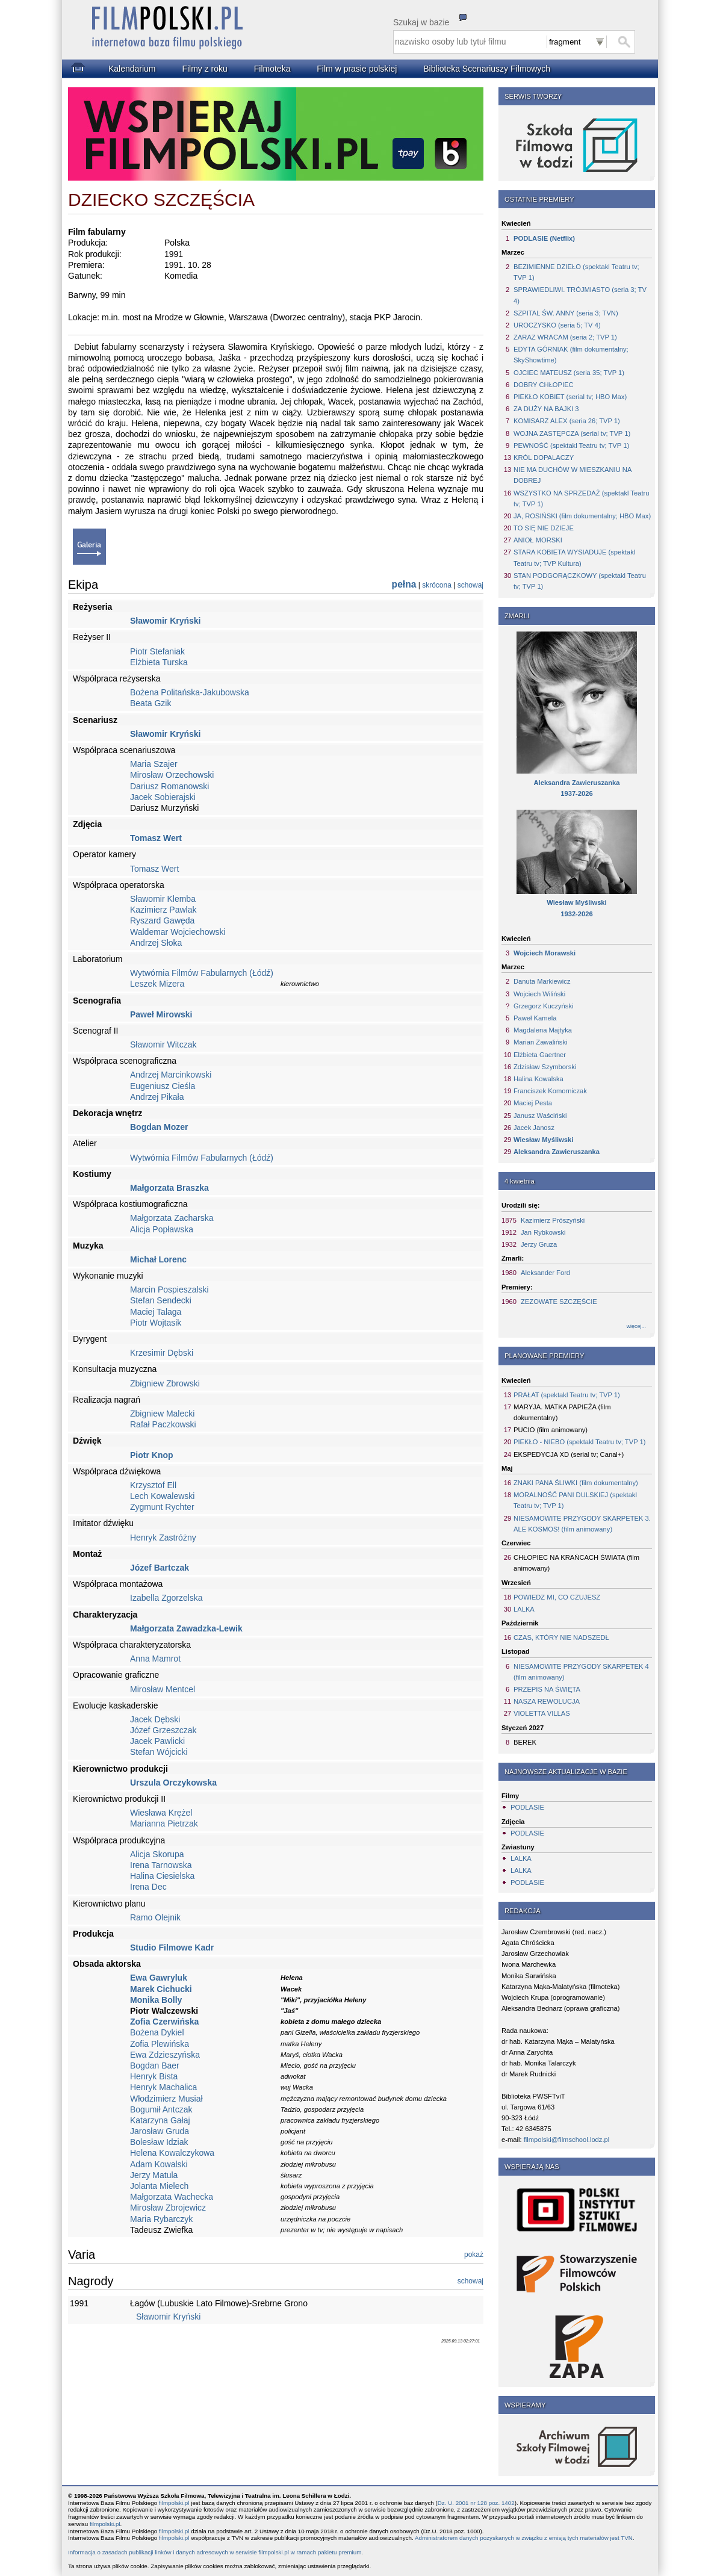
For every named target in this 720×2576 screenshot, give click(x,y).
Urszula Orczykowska (173, 1782)
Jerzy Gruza (539, 1244)
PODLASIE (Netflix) (544, 238)
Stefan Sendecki (160, 1300)
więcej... (636, 1326)
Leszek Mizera (157, 984)
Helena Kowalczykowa (172, 2153)
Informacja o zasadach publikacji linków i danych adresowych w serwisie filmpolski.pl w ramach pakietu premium (214, 2552)
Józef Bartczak (159, 1567)
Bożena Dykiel (157, 2032)
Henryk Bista (154, 2076)
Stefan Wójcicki (159, 1752)
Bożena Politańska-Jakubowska (189, 692)
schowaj (470, 585)
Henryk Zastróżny (163, 1537)
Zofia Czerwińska (164, 2021)
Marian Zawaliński (541, 1042)
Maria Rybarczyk (161, 2219)
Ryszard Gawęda (162, 920)
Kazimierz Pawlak (163, 909)
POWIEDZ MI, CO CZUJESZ (557, 1597)
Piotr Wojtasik (155, 1322)
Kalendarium (132, 68)
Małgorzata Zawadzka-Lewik (186, 1628)
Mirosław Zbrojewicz (168, 2207)
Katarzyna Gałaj (160, 2120)
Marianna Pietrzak (164, 1823)
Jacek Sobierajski (163, 797)
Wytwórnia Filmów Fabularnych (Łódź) (201, 973)
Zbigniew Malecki (162, 1413)
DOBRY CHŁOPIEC (544, 384)
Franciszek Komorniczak (550, 1090)
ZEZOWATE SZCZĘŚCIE (559, 1301)
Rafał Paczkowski (163, 1424)
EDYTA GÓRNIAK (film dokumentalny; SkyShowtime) (571, 355)
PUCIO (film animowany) (551, 1429)
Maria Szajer (154, 764)
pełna (404, 584)
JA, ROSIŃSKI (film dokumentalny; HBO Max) (582, 516)
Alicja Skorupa (157, 1854)
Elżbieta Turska (159, 662)
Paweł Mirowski (161, 1014)
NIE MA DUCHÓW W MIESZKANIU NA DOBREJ (573, 475)
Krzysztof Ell (153, 1485)
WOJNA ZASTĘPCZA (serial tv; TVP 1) (572, 433)
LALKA (524, 1609)
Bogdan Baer (154, 2065)
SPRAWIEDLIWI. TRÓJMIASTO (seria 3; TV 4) (580, 295)
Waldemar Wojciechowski (178, 932)
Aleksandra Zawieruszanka (557, 1151)
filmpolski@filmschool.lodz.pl (567, 2139)
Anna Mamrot (155, 1658)
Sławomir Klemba (163, 899)
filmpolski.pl (174, 2503)
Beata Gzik (150, 703)
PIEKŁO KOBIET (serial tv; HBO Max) (570, 396)
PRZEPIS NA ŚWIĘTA (547, 1689)
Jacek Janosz (534, 1127)
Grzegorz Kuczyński (543, 1006)
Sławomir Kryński (165, 620)
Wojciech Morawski (545, 953)
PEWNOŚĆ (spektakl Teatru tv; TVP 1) (571, 445)
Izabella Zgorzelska (166, 1598)
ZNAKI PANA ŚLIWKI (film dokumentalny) (576, 1482)
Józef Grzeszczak (163, 1730)
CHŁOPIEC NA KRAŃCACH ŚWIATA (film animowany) (576, 1563)
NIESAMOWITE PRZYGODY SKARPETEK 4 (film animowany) (581, 1672)
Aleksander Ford (545, 1272)
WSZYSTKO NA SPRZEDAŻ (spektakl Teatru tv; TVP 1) (581, 498)
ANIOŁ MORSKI (538, 540)
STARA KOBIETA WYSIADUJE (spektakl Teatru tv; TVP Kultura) (574, 557)
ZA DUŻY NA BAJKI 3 (546, 408)
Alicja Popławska (161, 1229)
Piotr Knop (151, 1455)
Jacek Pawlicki (157, 1741)
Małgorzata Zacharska (172, 1218)
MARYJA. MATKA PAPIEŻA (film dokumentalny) (562, 1412)
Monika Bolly (156, 2000)
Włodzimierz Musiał (166, 2098)
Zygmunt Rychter (162, 1507)
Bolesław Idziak (159, 2142)
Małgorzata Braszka (169, 1188)
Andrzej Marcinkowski (170, 1074)
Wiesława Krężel (161, 1812)
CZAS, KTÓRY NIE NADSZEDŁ (561, 1637)
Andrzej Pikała (157, 1097)
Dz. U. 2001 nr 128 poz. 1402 (476, 2503)
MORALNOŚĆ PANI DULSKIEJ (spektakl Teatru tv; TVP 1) (575, 1500)
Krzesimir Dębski (161, 1353)
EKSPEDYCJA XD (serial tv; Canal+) (569, 1454)
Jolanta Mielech (159, 2186)
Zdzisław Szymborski (545, 1066)
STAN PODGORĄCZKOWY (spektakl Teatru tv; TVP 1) (580, 581)
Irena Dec (148, 1887)
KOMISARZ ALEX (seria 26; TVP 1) (567, 420)
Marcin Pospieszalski (169, 1289)
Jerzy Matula (154, 2175)
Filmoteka (272, 68)
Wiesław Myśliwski (543, 1139)
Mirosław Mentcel (162, 1689)
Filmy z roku (204, 68)
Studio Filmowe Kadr (172, 1947)
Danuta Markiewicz (542, 981)
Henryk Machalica (163, 2087)
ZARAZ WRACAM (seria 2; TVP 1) (565, 337)
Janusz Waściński (540, 1115)
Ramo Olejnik (155, 1917)
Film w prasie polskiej (357, 68)
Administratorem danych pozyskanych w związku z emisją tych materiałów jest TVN (524, 2537)
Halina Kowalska (538, 1078)
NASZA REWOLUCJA (547, 1701)
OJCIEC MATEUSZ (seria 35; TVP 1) (569, 372)
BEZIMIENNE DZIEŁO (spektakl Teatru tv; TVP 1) (576, 272)
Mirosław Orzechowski (172, 775)
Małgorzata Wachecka (171, 2197)
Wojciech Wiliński (539, 994)
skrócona (437, 585)
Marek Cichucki (161, 1989)
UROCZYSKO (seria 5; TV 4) (557, 325)
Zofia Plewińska (159, 2044)
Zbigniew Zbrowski (165, 1383)
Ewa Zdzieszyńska (165, 2054)
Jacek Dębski (155, 1719)
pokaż (473, 2254)
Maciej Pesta (533, 1102)
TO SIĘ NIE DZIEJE (544, 528)
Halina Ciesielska (162, 1876)
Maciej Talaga (155, 1312)
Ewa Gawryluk (158, 1977)
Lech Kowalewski (162, 1496)
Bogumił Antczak (161, 2109)
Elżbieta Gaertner (540, 1054)
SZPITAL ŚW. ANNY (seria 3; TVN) (566, 313)
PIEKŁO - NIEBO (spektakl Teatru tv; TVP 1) (579, 1441)
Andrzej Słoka (156, 943)
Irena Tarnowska (160, 1865)
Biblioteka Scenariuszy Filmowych (486, 68)
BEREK (525, 1742)
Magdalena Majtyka (543, 1030)
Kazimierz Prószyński (553, 1220)
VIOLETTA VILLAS (542, 1713)
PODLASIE (527, 1807)
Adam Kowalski (159, 2164)
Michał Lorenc (158, 1259)
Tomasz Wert (156, 838)
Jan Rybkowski (543, 1232)
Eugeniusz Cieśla (162, 1086)
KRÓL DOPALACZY (544, 457)
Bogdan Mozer (159, 1127)
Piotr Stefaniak (157, 651)
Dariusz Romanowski (169, 786)
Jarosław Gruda (159, 2131)
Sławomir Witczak (163, 1044)
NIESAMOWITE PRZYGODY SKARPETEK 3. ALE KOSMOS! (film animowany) (582, 1524)
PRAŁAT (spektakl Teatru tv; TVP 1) (567, 1394)
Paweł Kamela (535, 1018)
